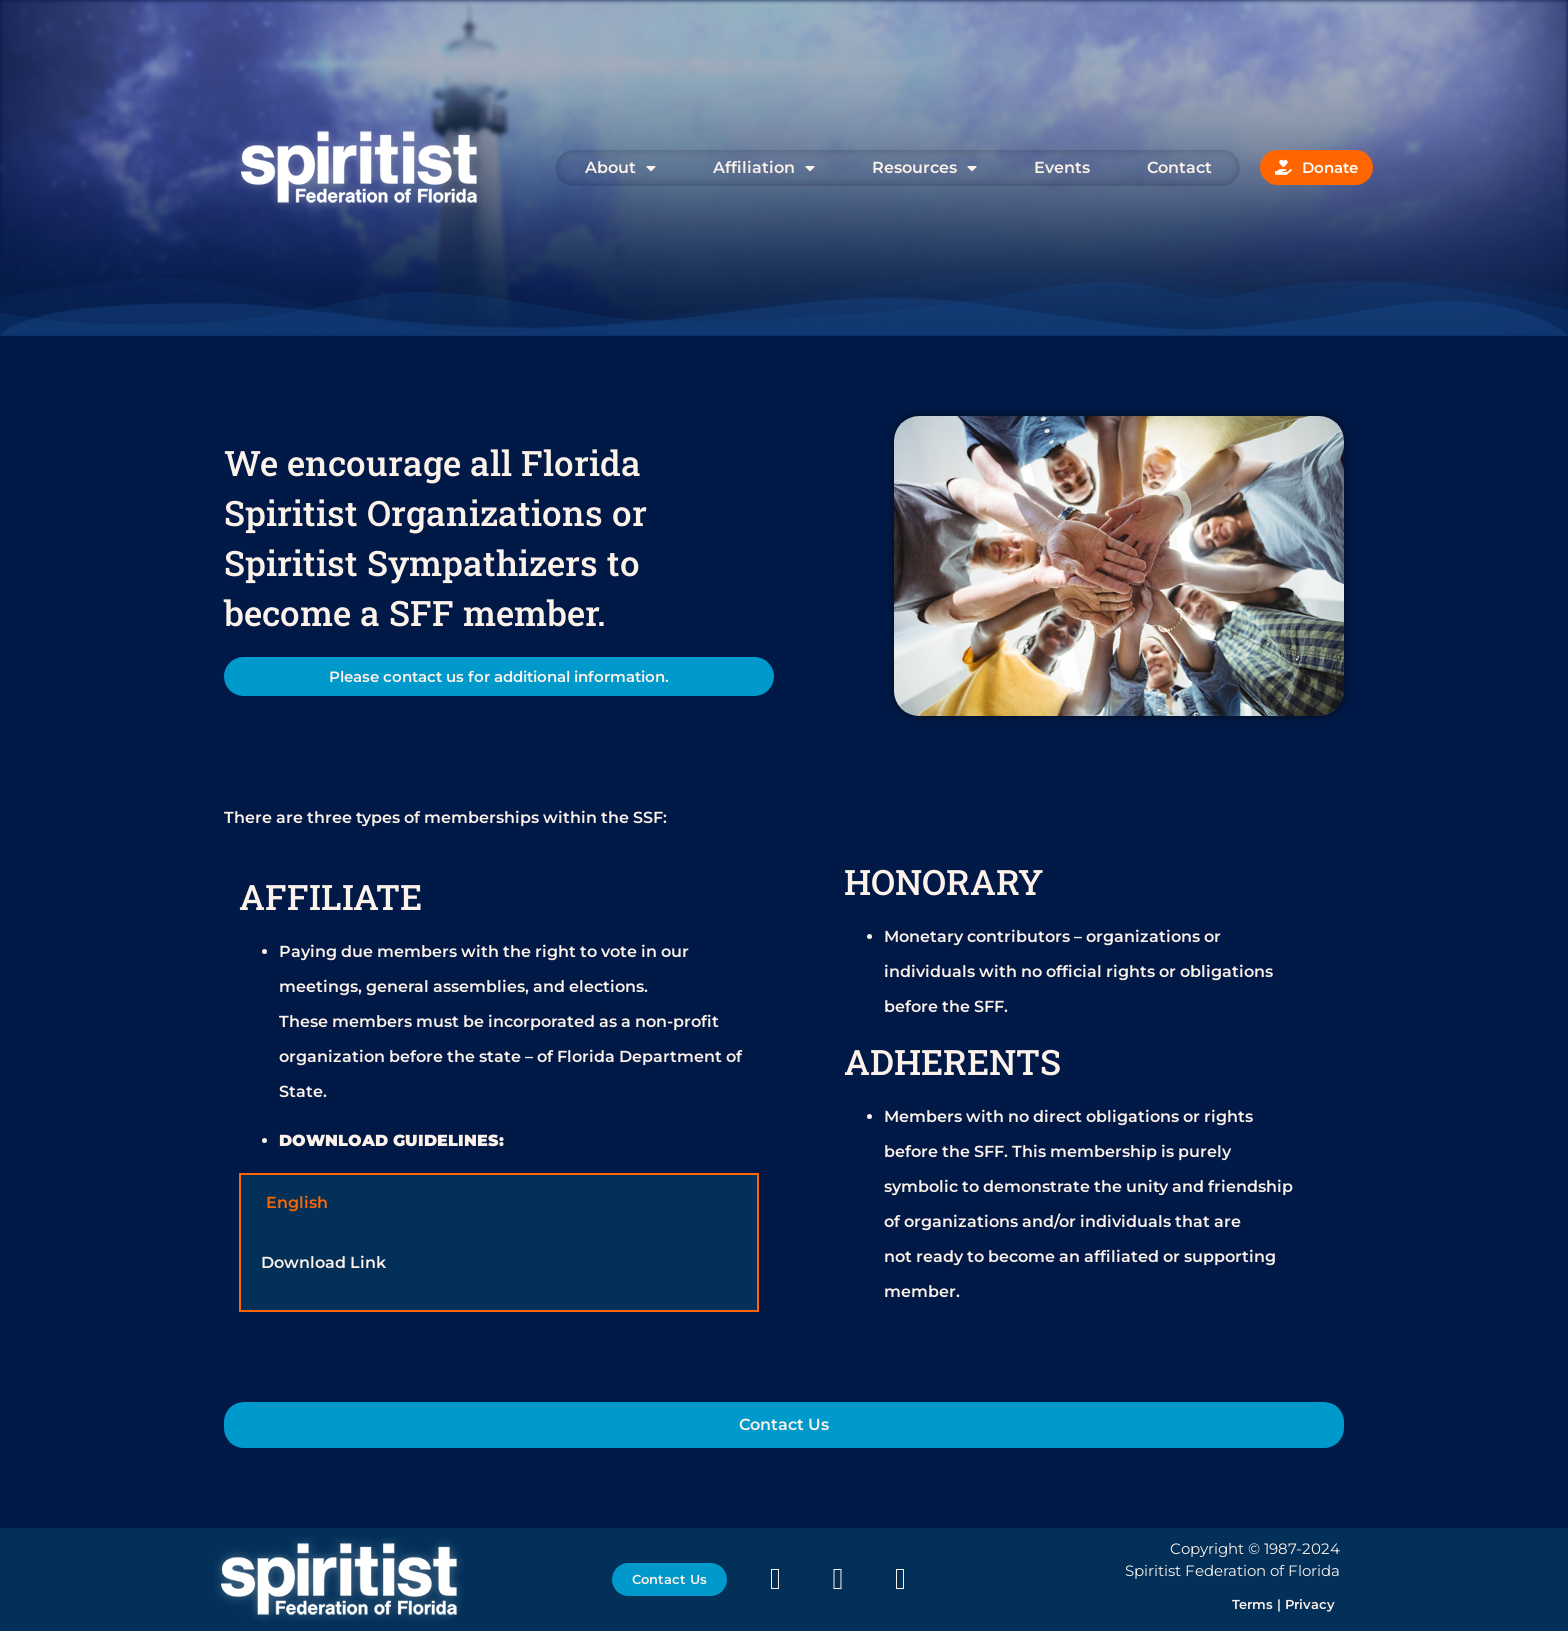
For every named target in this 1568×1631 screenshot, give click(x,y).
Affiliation (764, 168)
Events (1062, 167)
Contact (1179, 167)
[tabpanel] (499, 1271)
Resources (924, 168)
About (620, 168)
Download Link (323, 1262)
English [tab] (297, 1202)
